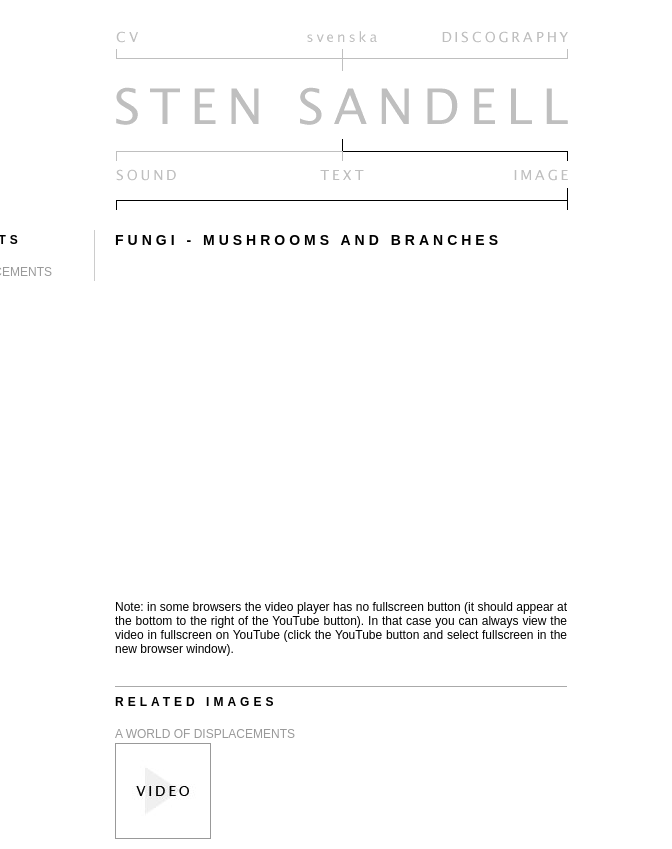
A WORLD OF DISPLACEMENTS (205, 734)
